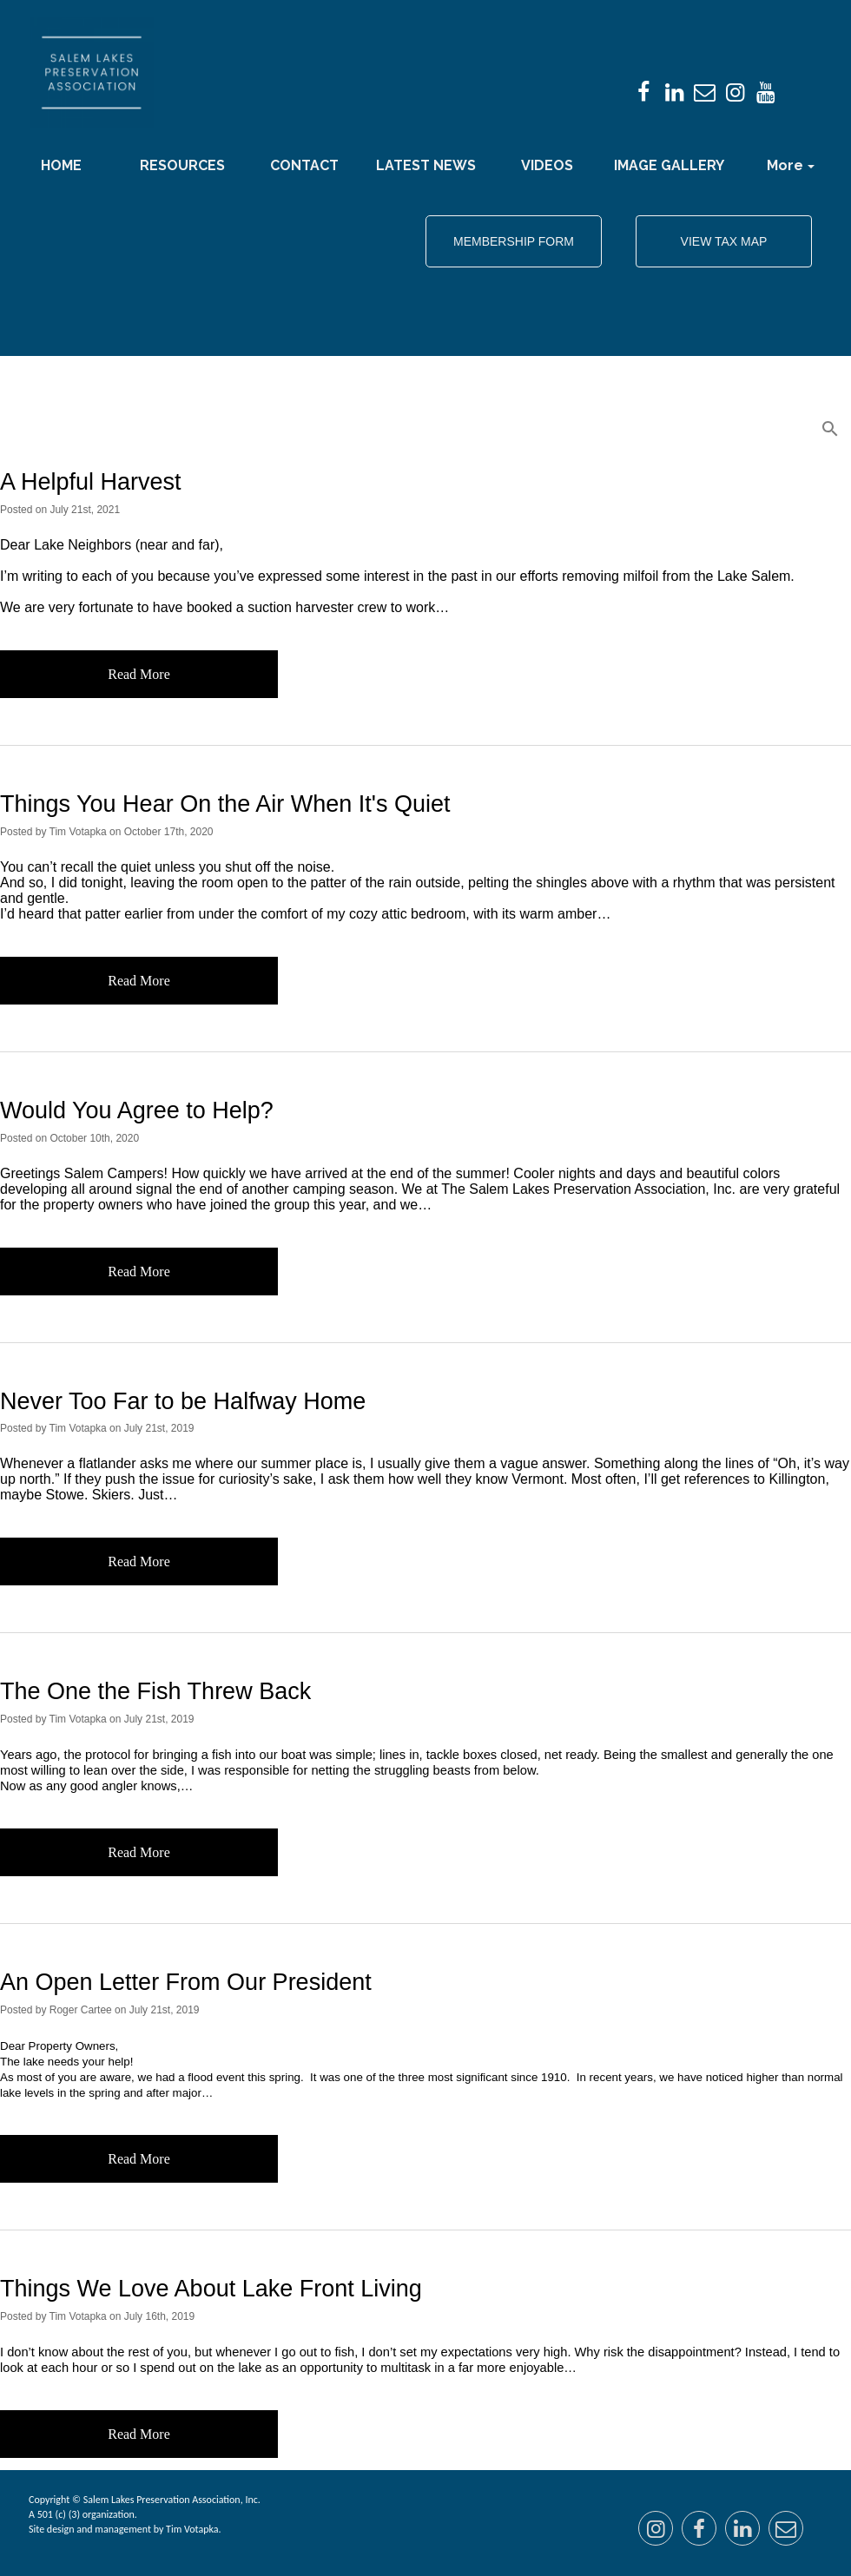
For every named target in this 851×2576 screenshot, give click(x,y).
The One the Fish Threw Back (155, 1691)
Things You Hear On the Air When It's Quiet (225, 804)
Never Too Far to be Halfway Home (183, 1401)
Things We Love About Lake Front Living (211, 2289)
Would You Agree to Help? (137, 1110)
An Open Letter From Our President (186, 1982)
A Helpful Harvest (90, 482)
